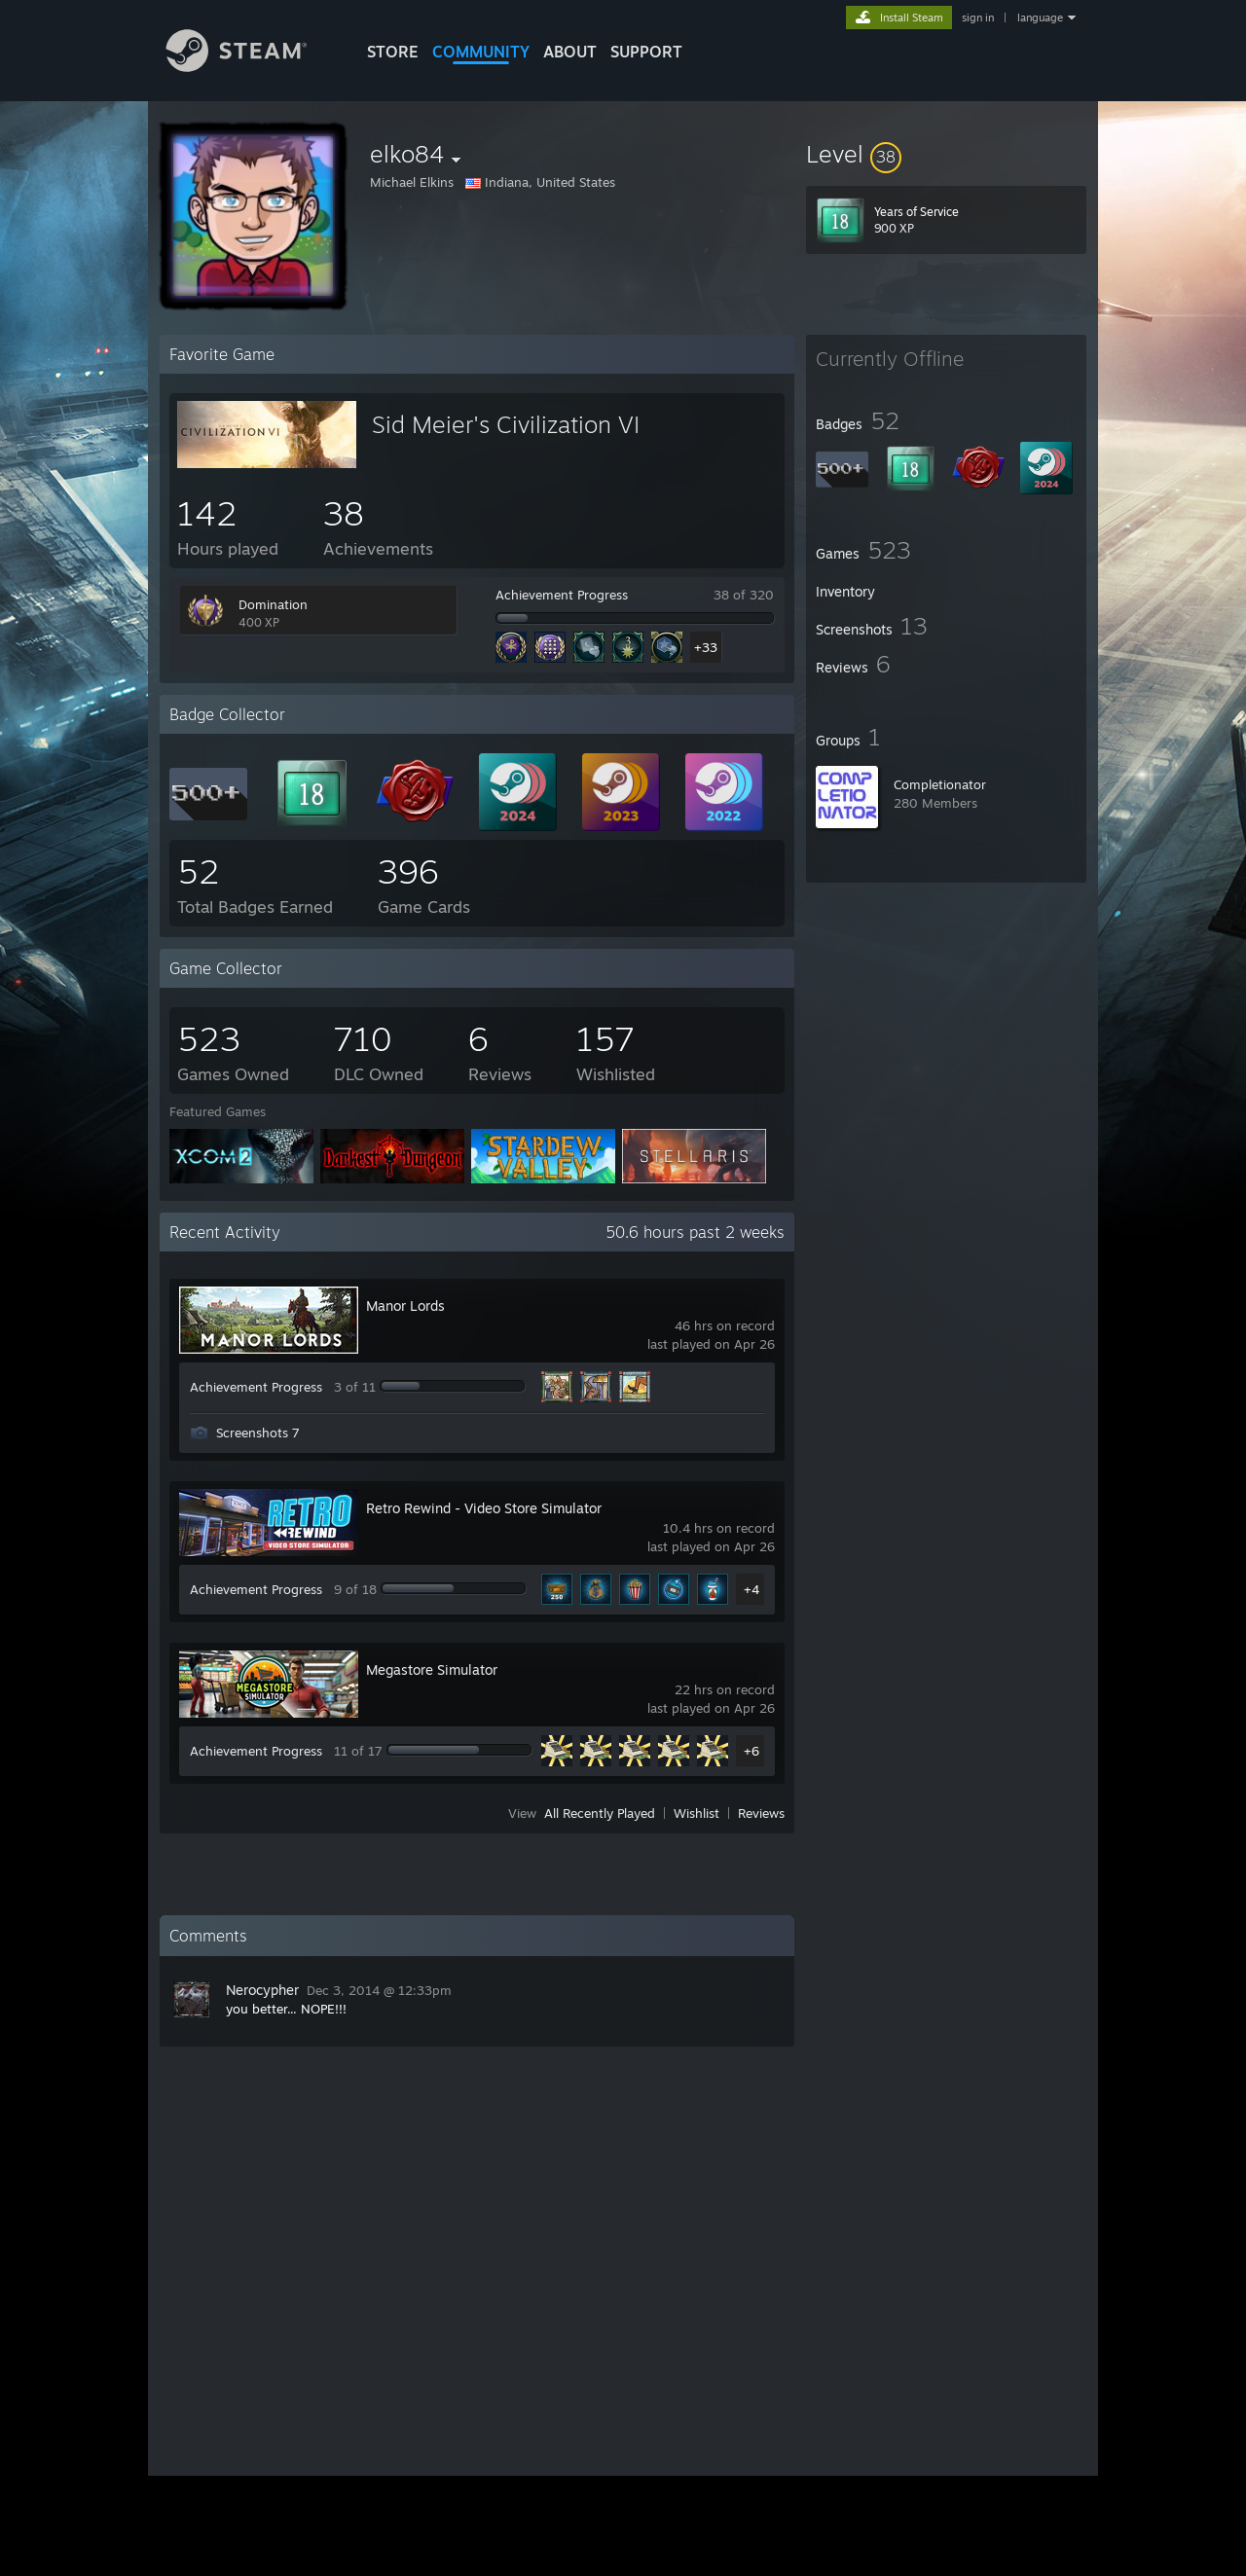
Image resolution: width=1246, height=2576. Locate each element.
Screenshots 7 (258, 1432)
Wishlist (696, 1813)
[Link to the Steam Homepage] (251, 66)
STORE (393, 51)
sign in (978, 17)
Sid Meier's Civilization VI (506, 424)
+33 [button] (705, 647)
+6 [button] (751, 1751)
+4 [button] (751, 1589)
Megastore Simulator (431, 1669)
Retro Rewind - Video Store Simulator (484, 1508)
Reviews (761, 1813)
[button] (946, 153)
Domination (273, 604)
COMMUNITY (481, 51)
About (570, 51)
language (1040, 17)
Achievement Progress (561, 594)
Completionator (940, 784)
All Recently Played (599, 1813)
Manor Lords (405, 1305)
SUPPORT (646, 51)
